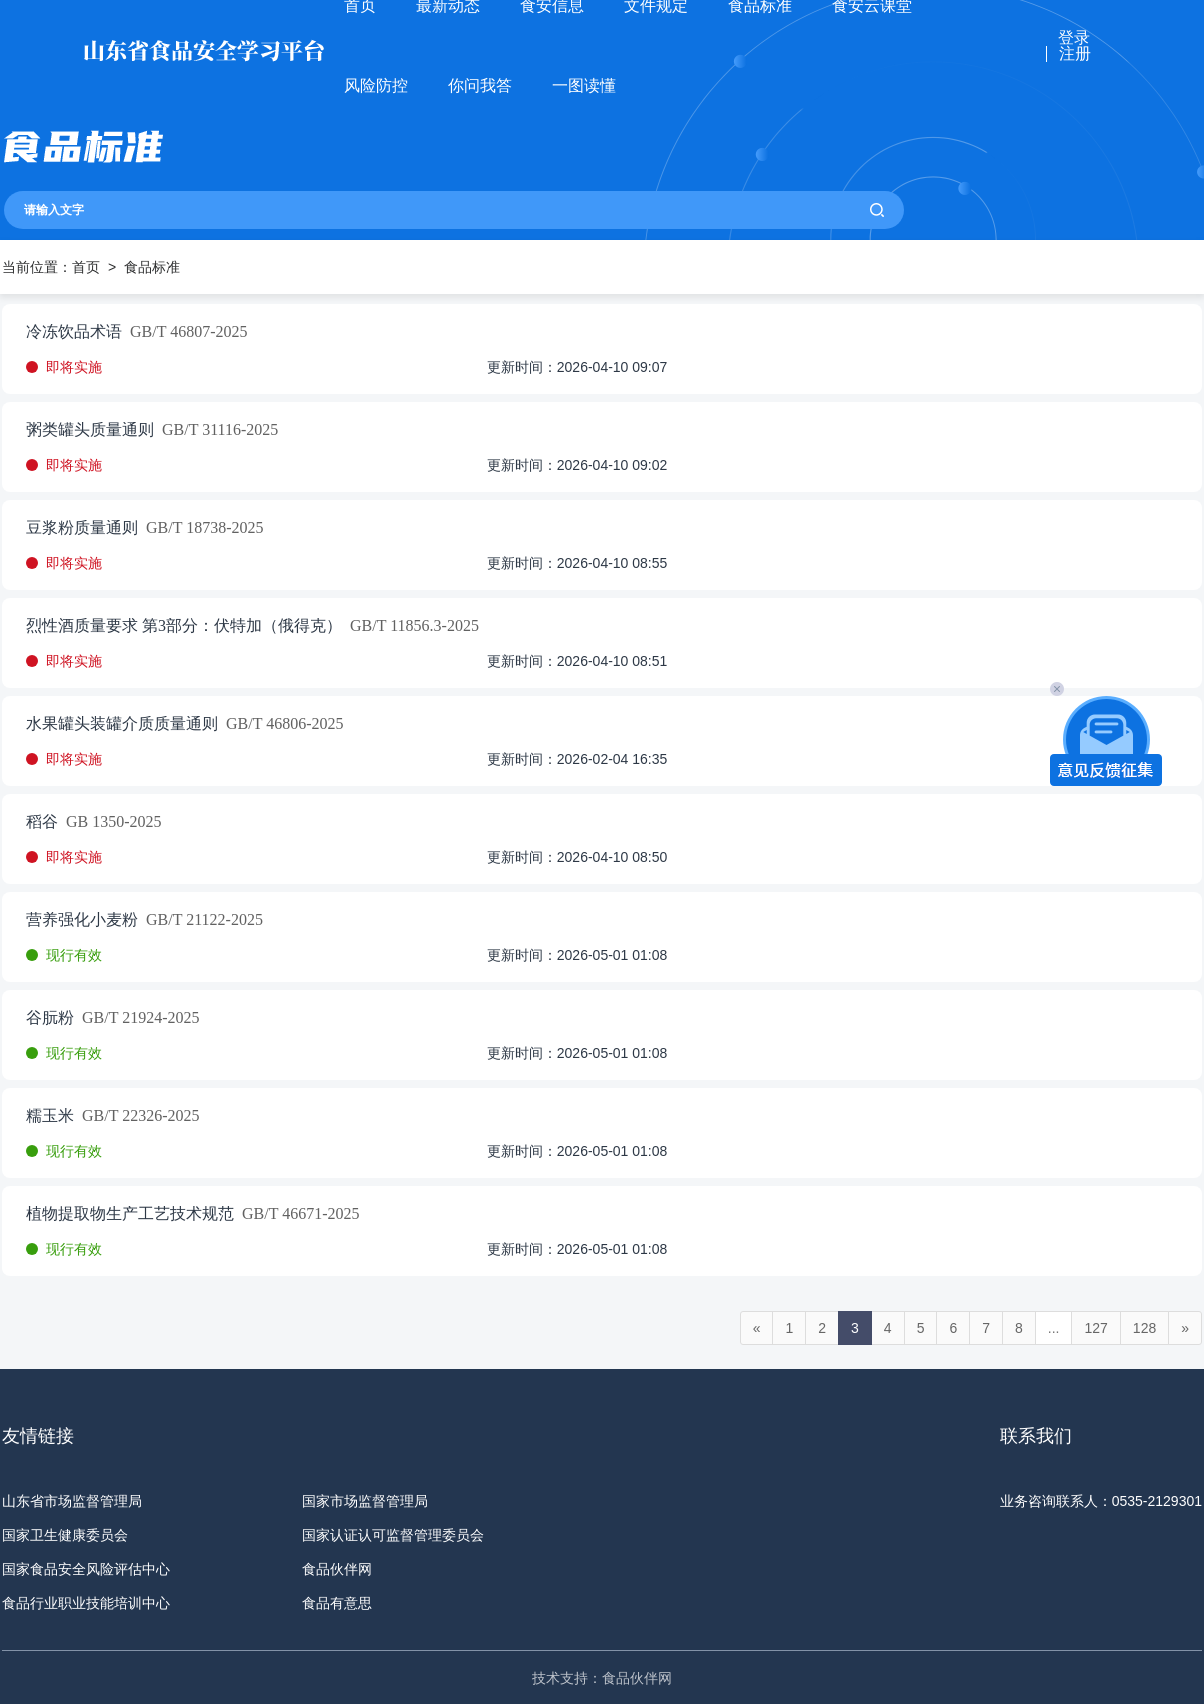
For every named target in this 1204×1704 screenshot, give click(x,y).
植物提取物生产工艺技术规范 (130, 1214)
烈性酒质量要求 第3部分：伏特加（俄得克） (184, 626)
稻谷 (42, 822)
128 (1144, 1328)
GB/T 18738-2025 (200, 528)
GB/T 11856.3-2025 (410, 626)
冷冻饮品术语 (74, 332)
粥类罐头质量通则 (90, 430)
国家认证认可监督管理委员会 (393, 1535)
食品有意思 (337, 1603)
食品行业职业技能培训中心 (86, 1603)
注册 (1075, 54)
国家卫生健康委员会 (65, 1535)
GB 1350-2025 (110, 822)
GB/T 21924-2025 (136, 1018)
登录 (1074, 38)
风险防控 (376, 85)
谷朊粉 (50, 1018)
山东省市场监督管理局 (72, 1501)
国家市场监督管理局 (365, 1501)
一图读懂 (584, 85)
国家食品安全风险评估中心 (86, 1569)
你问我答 (480, 85)
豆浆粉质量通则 (82, 528)
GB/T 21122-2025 (200, 920)
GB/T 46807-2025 (184, 332)
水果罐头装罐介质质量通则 (122, 724)
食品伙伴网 (337, 1569)
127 (1095, 1328)
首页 (86, 267)
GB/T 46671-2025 (296, 1214)
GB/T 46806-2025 (280, 724)
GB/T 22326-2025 (136, 1116)
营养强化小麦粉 (82, 920)
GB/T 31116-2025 (216, 430)
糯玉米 (50, 1116)
